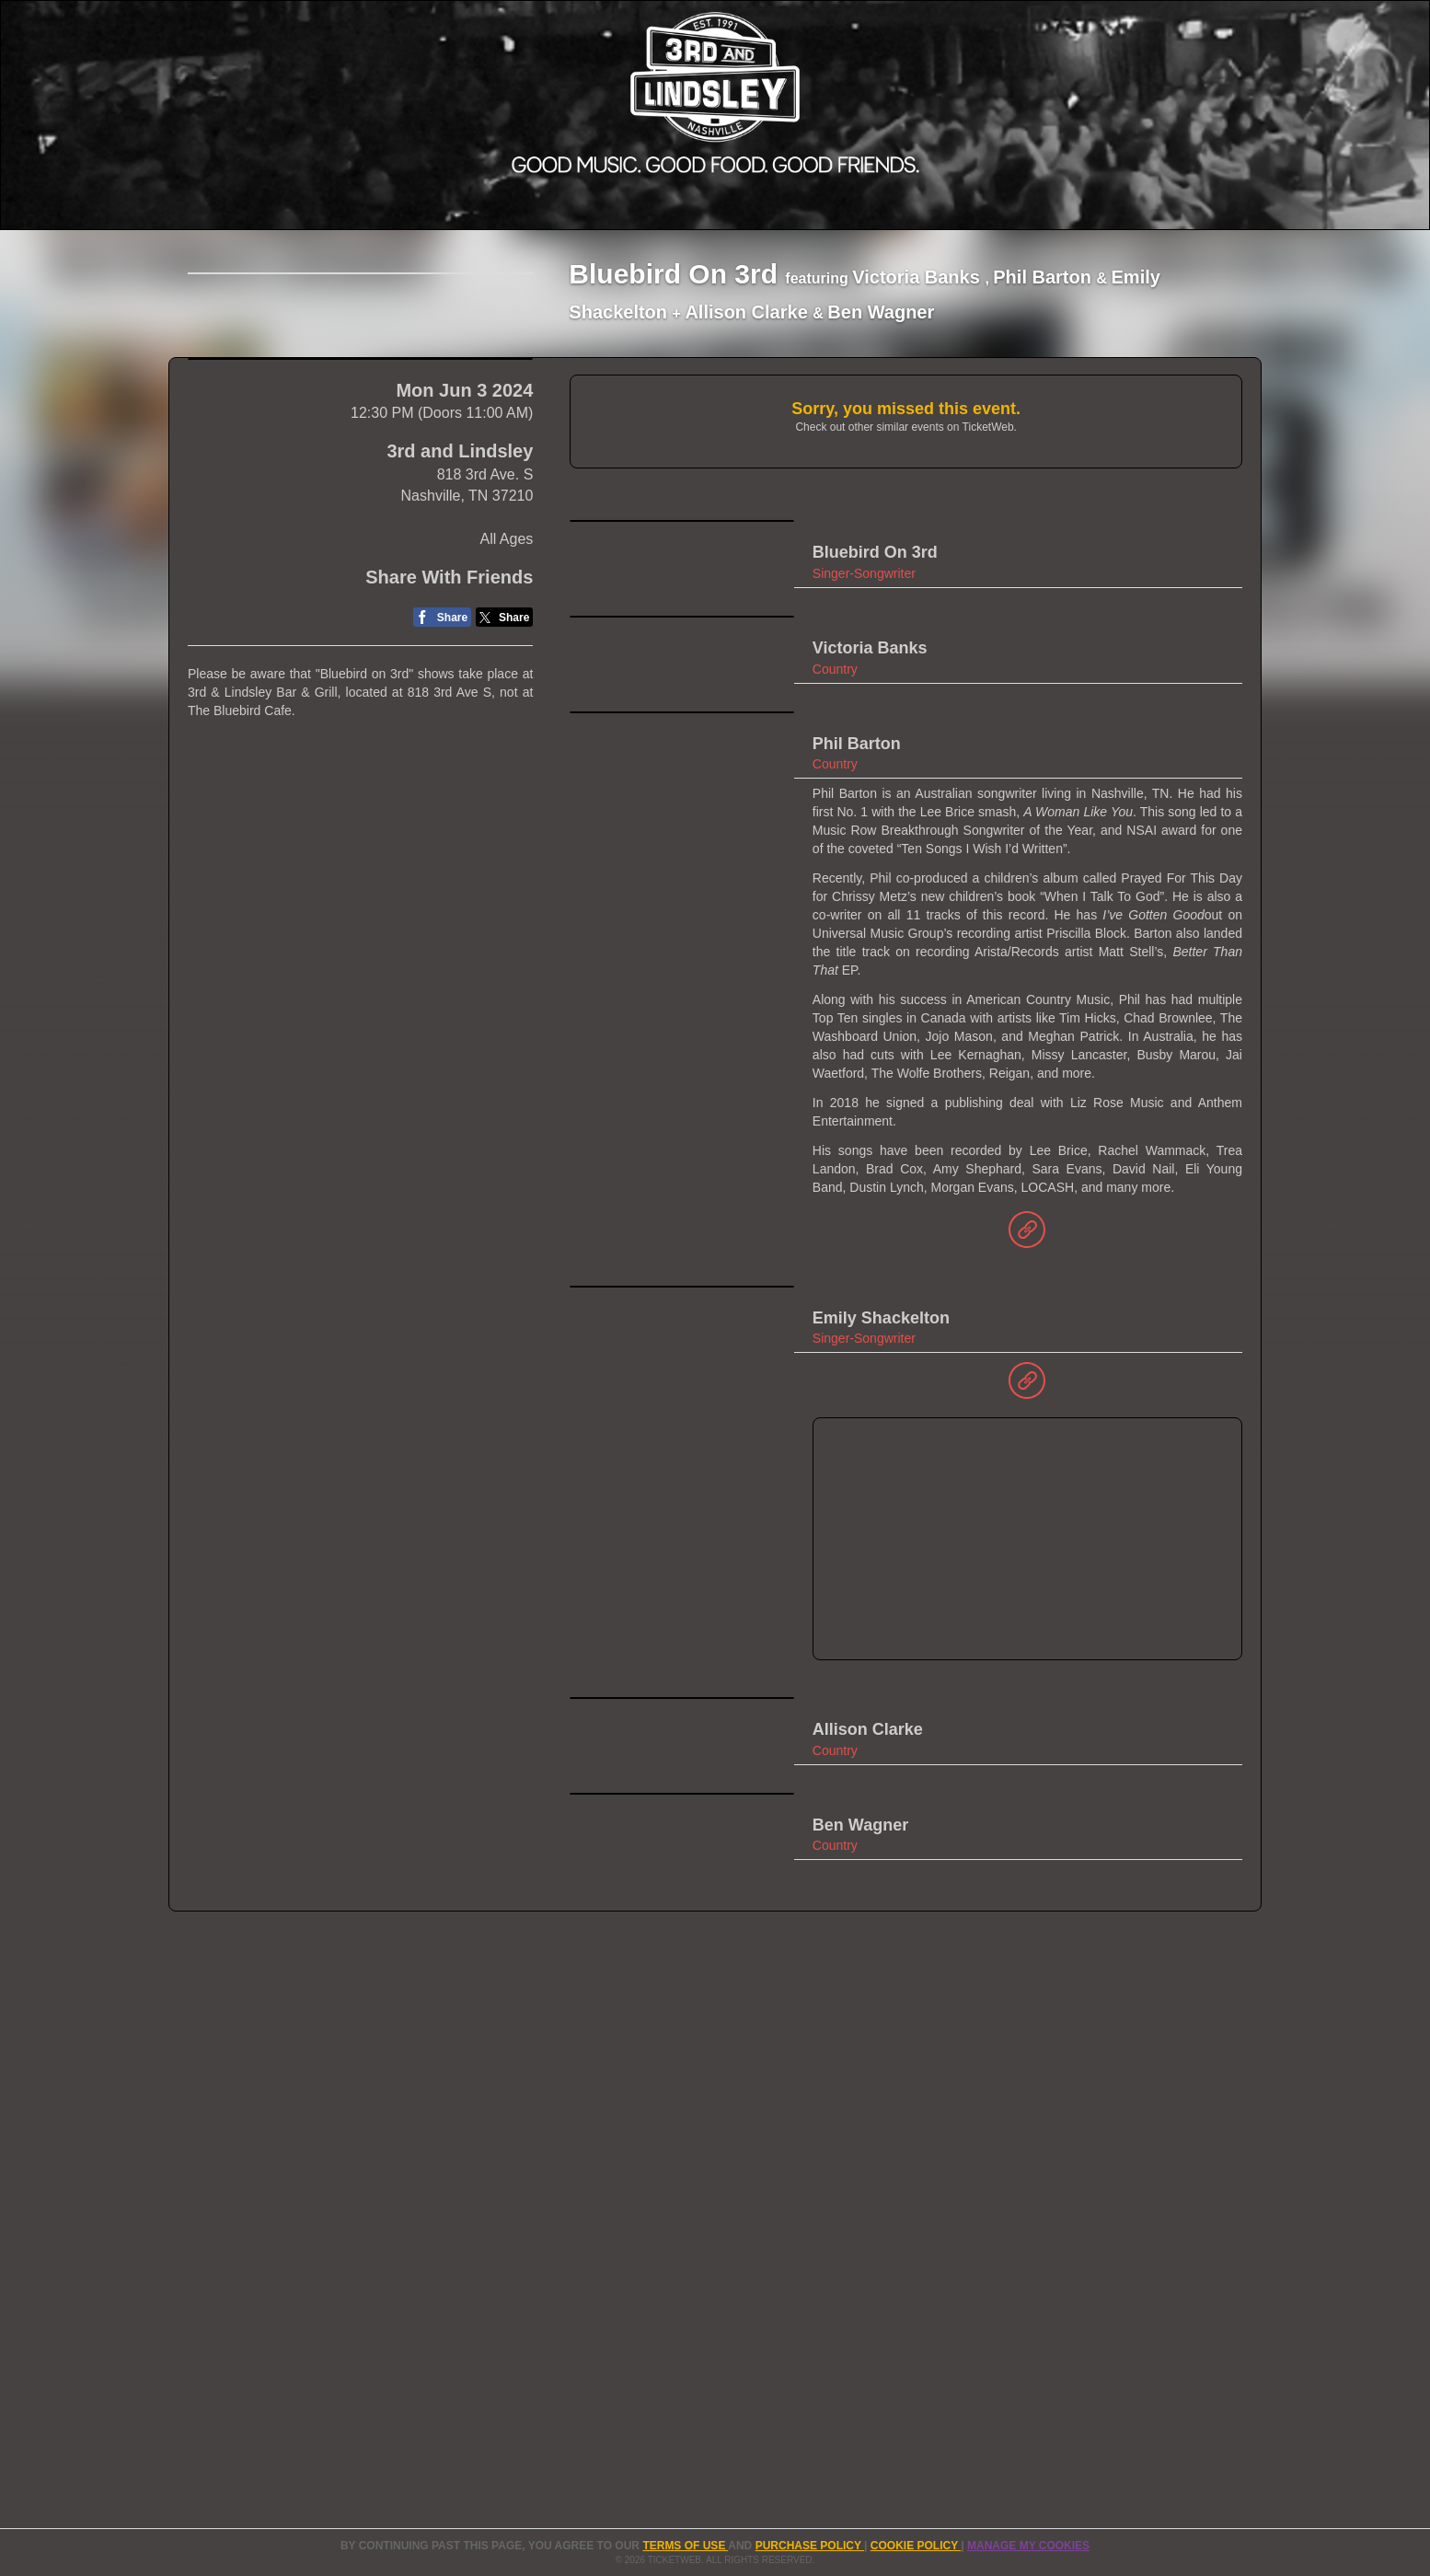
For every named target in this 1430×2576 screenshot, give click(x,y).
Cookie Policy (916, 2545)
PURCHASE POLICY (809, 2545)
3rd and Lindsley (459, 709)
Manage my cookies (1028, 2545)
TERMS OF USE (685, 2545)
